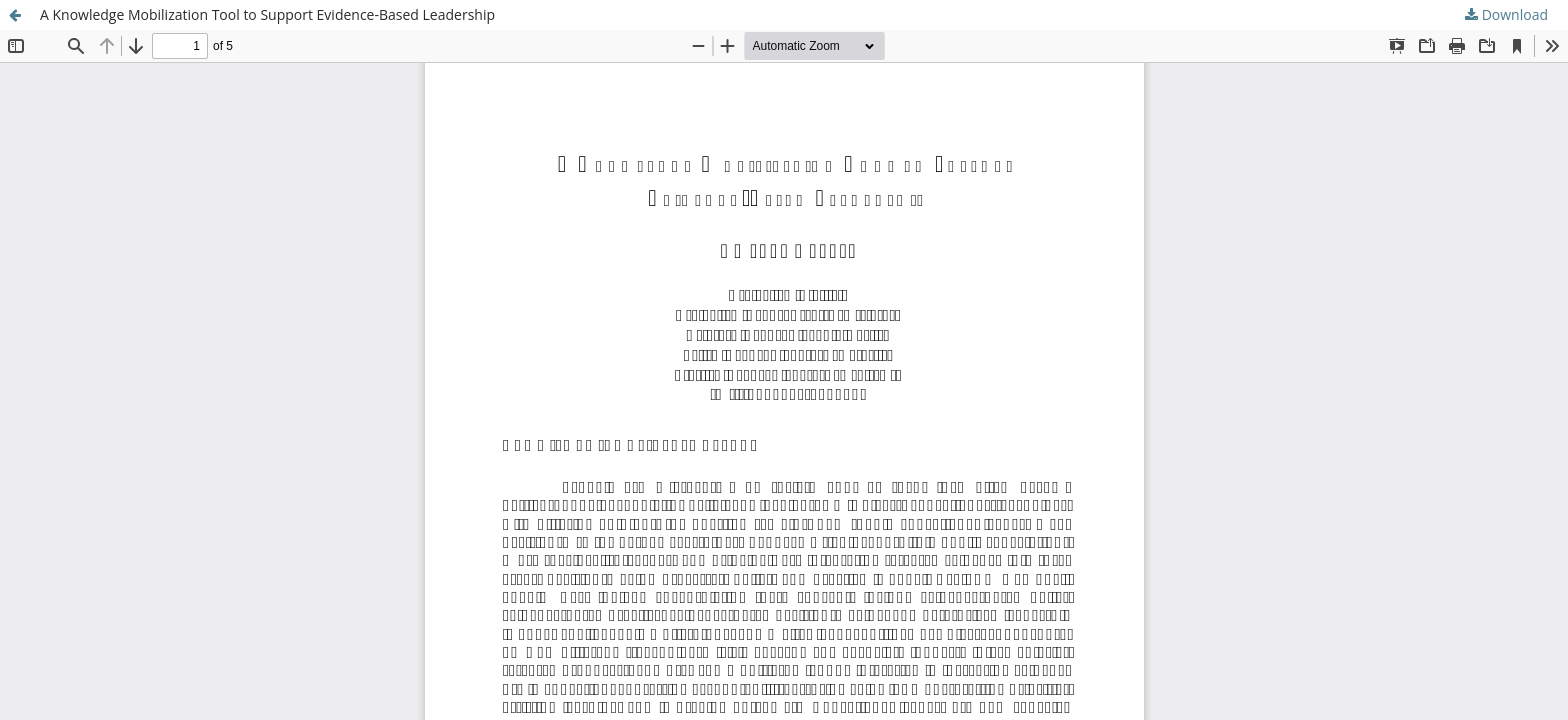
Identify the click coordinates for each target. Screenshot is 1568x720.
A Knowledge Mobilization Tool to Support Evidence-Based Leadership (267, 14)
